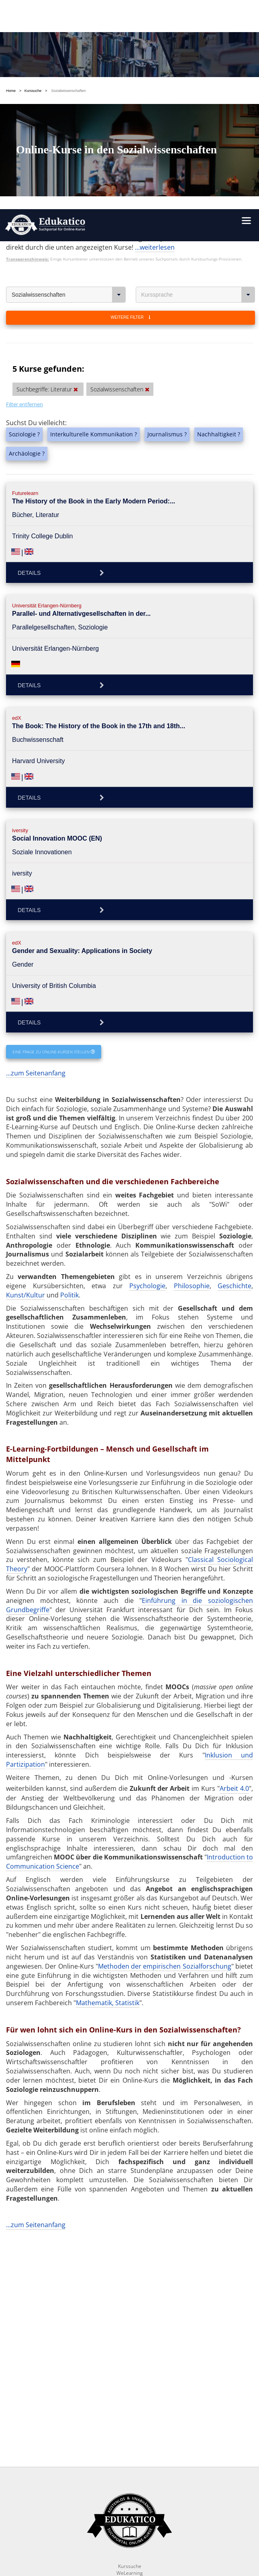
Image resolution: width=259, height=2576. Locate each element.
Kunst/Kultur (25, 1066)
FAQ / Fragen (129, 2384)
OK (119, 2464)
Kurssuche (129, 2357)
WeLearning (129, 2363)
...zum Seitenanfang (35, 844)
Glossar (129, 2391)
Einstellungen (56, 2464)
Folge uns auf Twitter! (165, 2542)
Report (129, 2370)
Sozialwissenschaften (69, 66)
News (129, 2377)
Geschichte (234, 1057)
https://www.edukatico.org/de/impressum (116, 2495)
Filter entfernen (24, 175)
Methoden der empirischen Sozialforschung (164, 1737)
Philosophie (192, 1057)
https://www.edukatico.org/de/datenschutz (147, 2485)
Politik (69, 1066)
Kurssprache (198, 66)
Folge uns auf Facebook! (96, 2542)
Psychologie (147, 1057)
